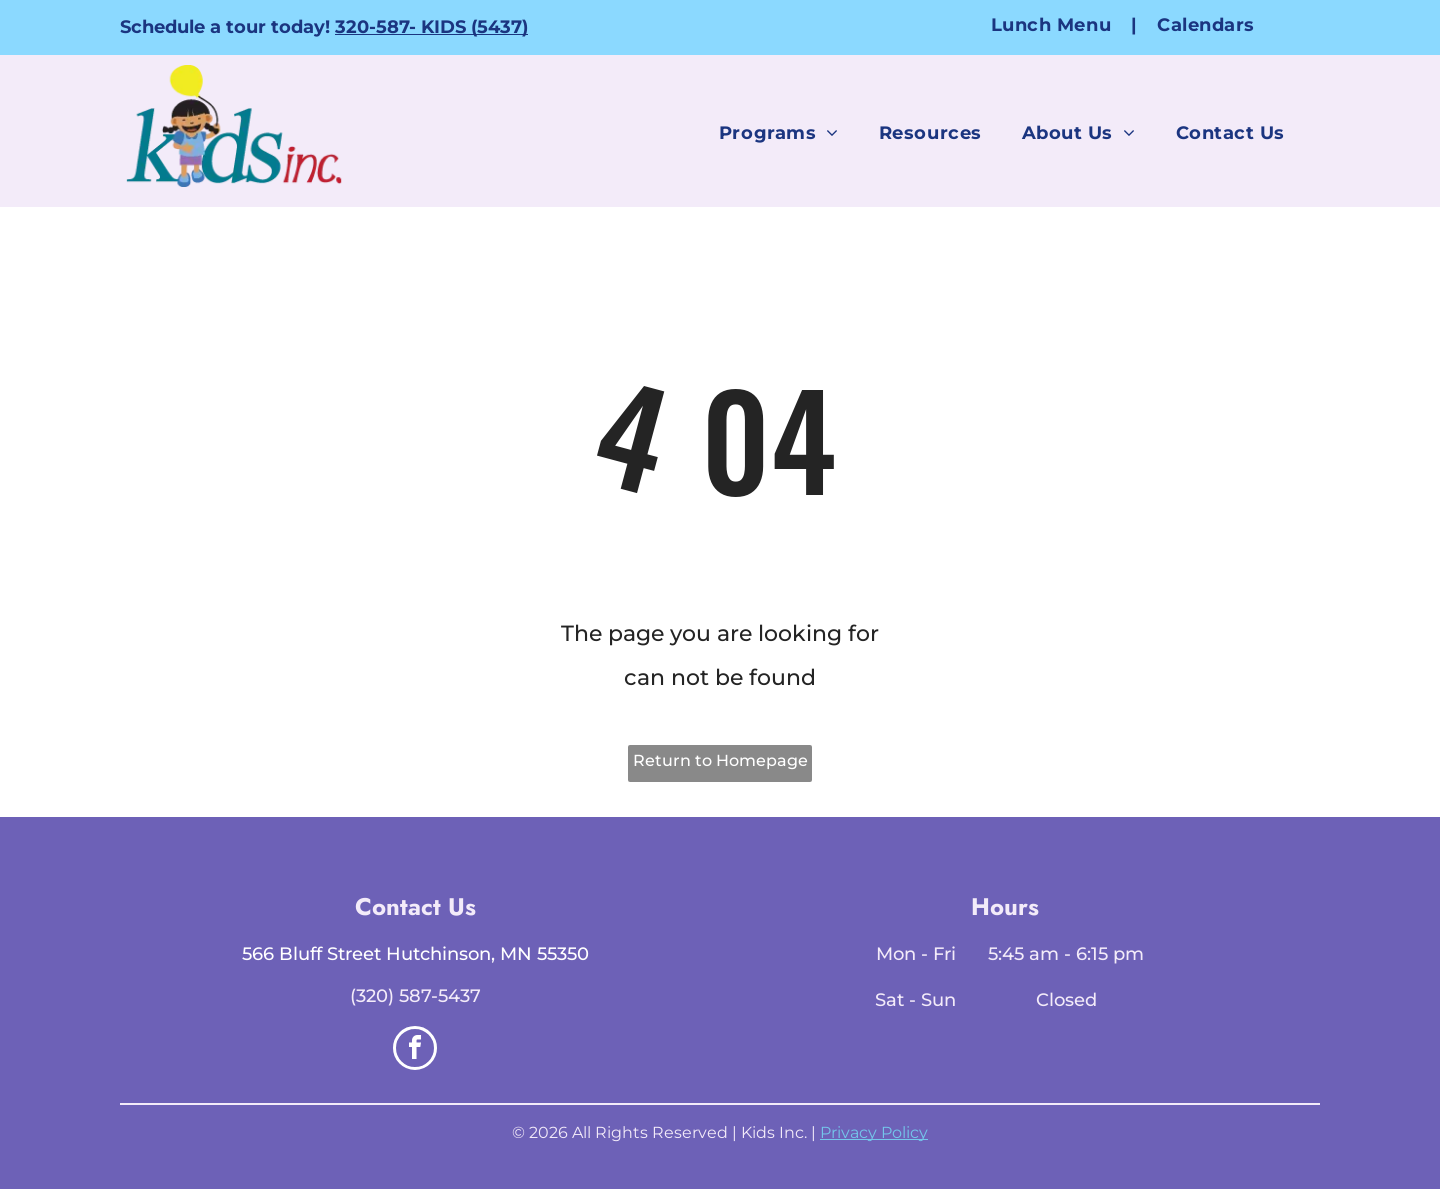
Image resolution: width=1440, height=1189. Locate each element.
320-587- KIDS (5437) (431, 27)
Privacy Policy (874, 1132)
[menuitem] (1054, 24)
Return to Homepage (720, 760)
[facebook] (415, 1050)
